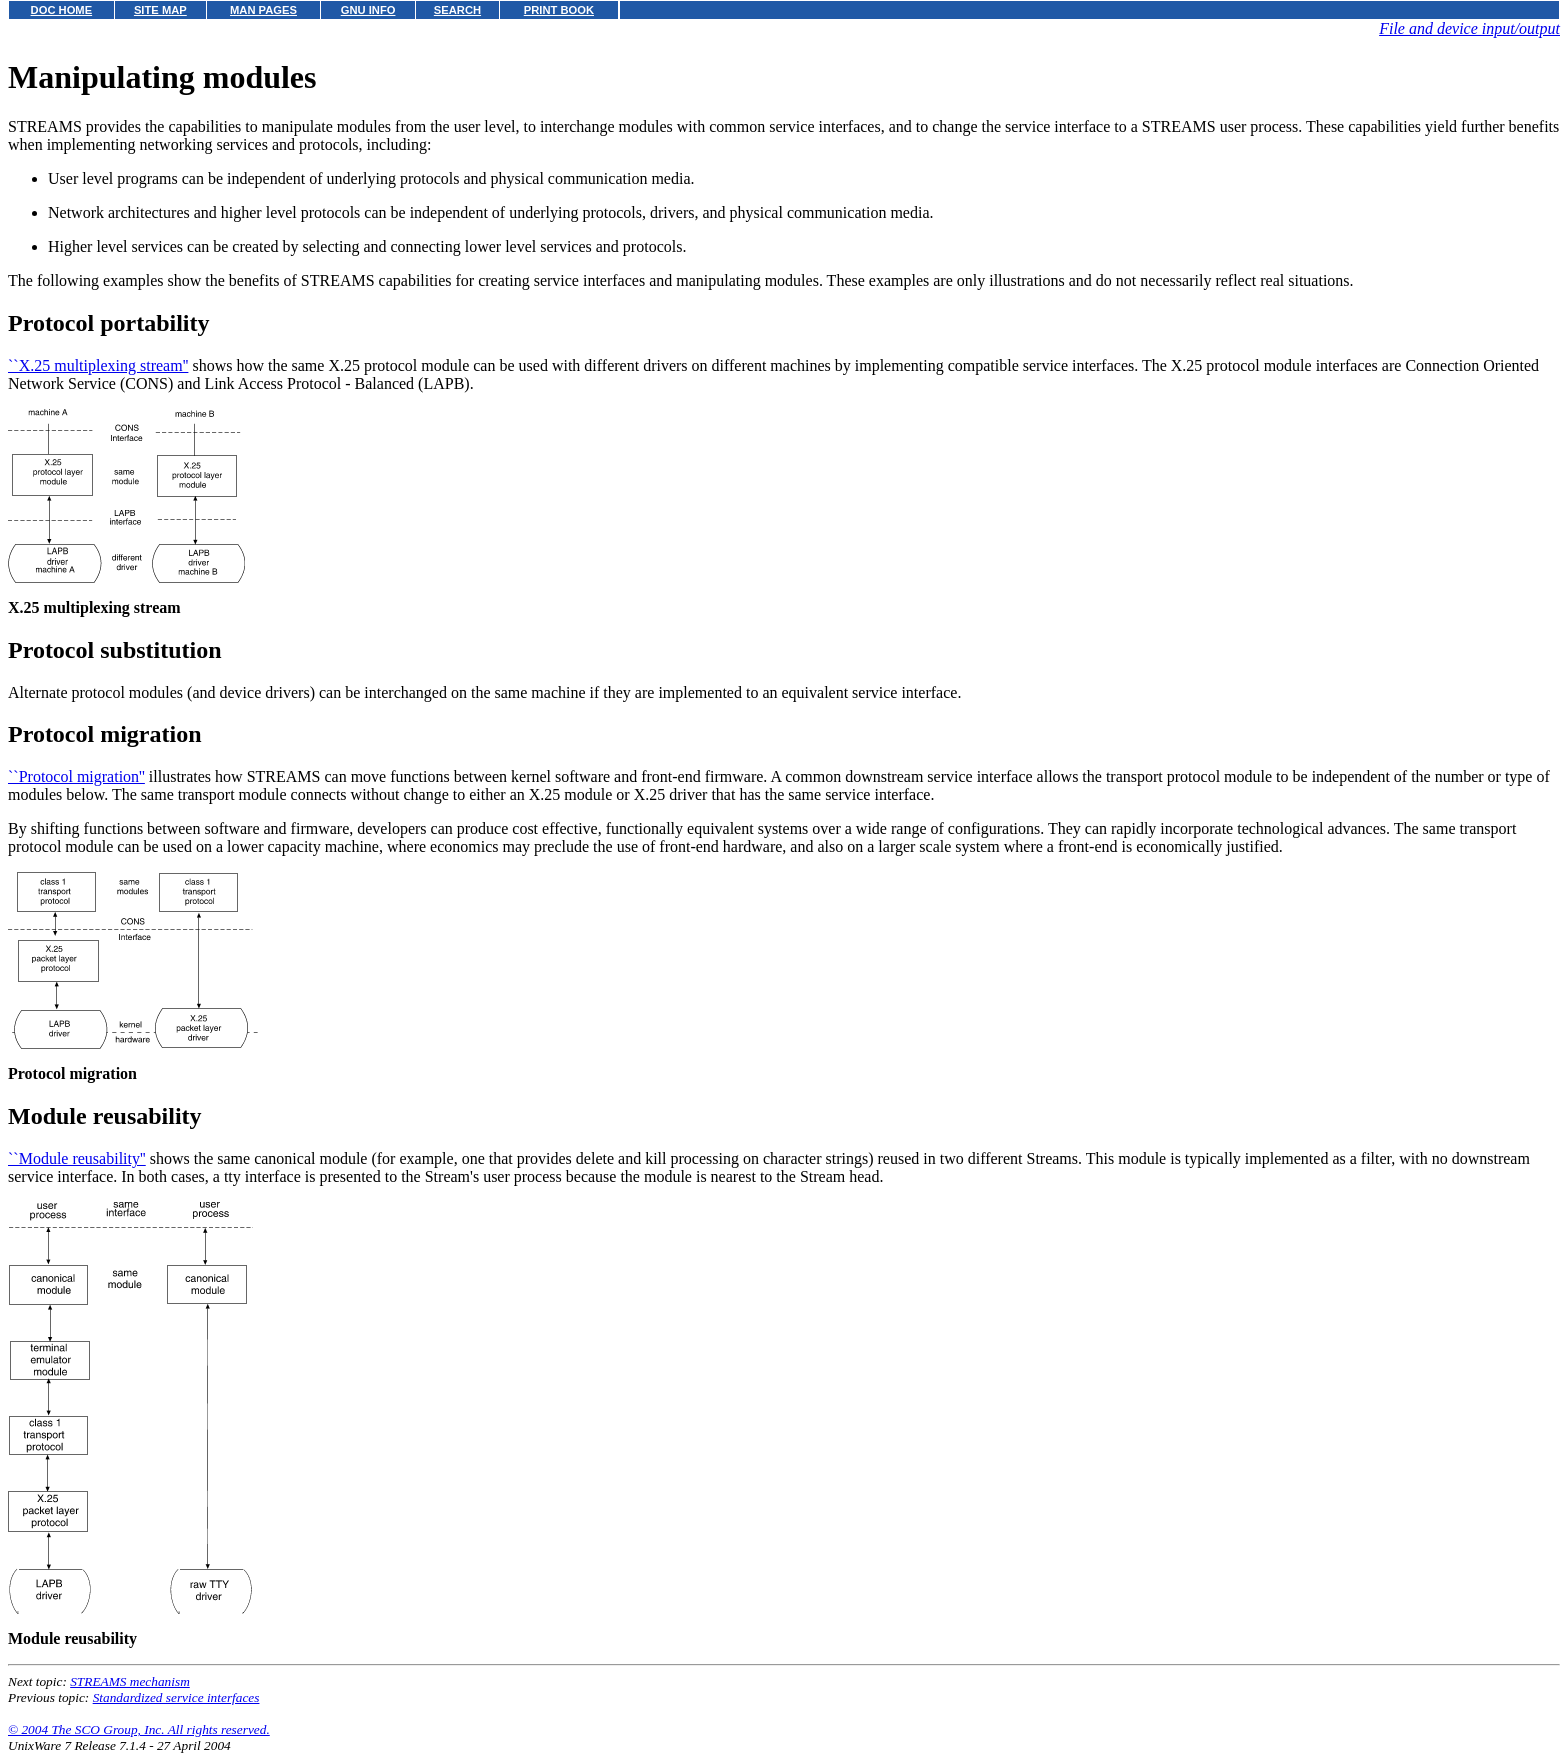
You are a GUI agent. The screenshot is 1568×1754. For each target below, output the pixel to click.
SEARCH (457, 10)
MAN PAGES (263, 10)
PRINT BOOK (559, 10)
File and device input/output (1469, 28)
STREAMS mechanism (130, 1681)
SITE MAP (160, 10)
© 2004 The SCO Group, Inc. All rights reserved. (139, 1729)
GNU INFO (368, 10)
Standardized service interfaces (176, 1697)
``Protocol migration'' (76, 776)
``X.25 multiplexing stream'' (98, 365)
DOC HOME (62, 10)
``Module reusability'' (77, 1158)
